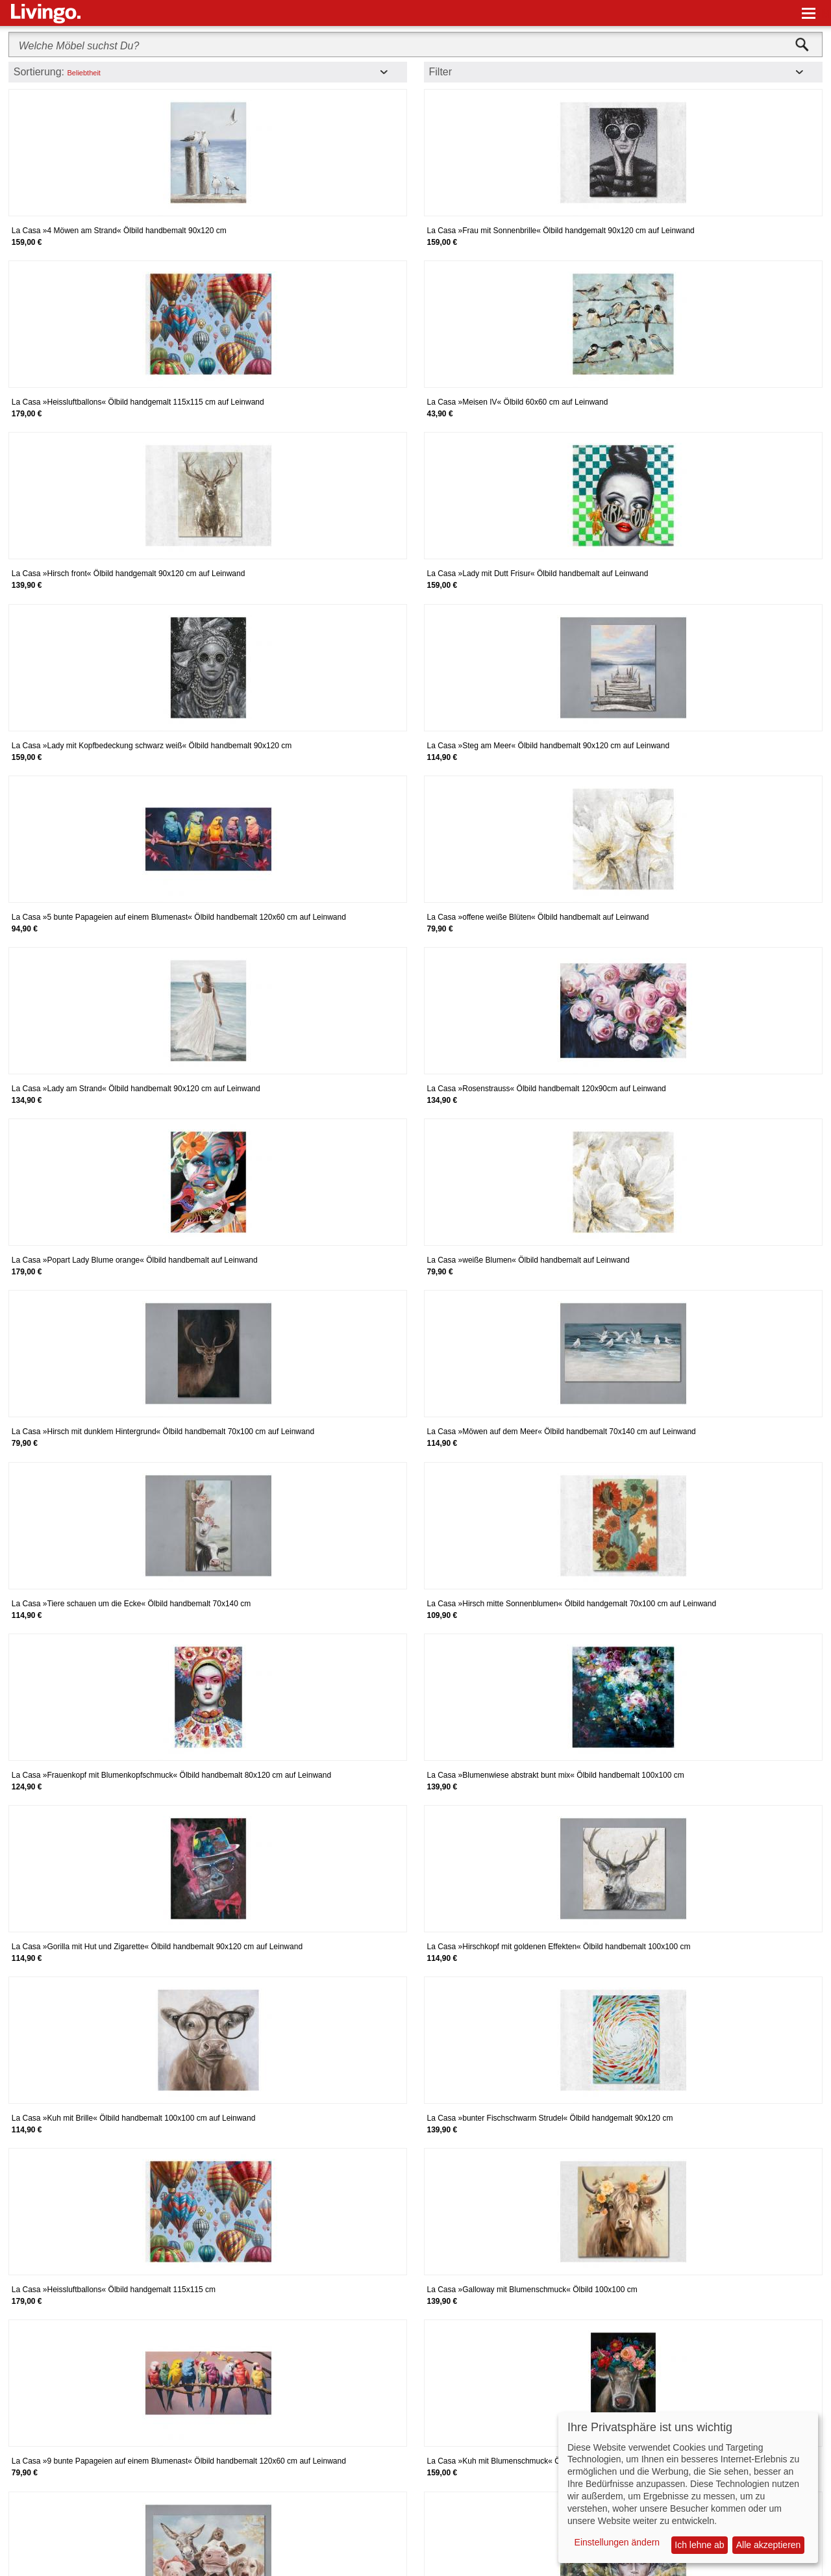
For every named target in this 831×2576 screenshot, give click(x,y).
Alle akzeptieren (768, 2545)
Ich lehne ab (699, 2545)
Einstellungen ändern (617, 2542)
